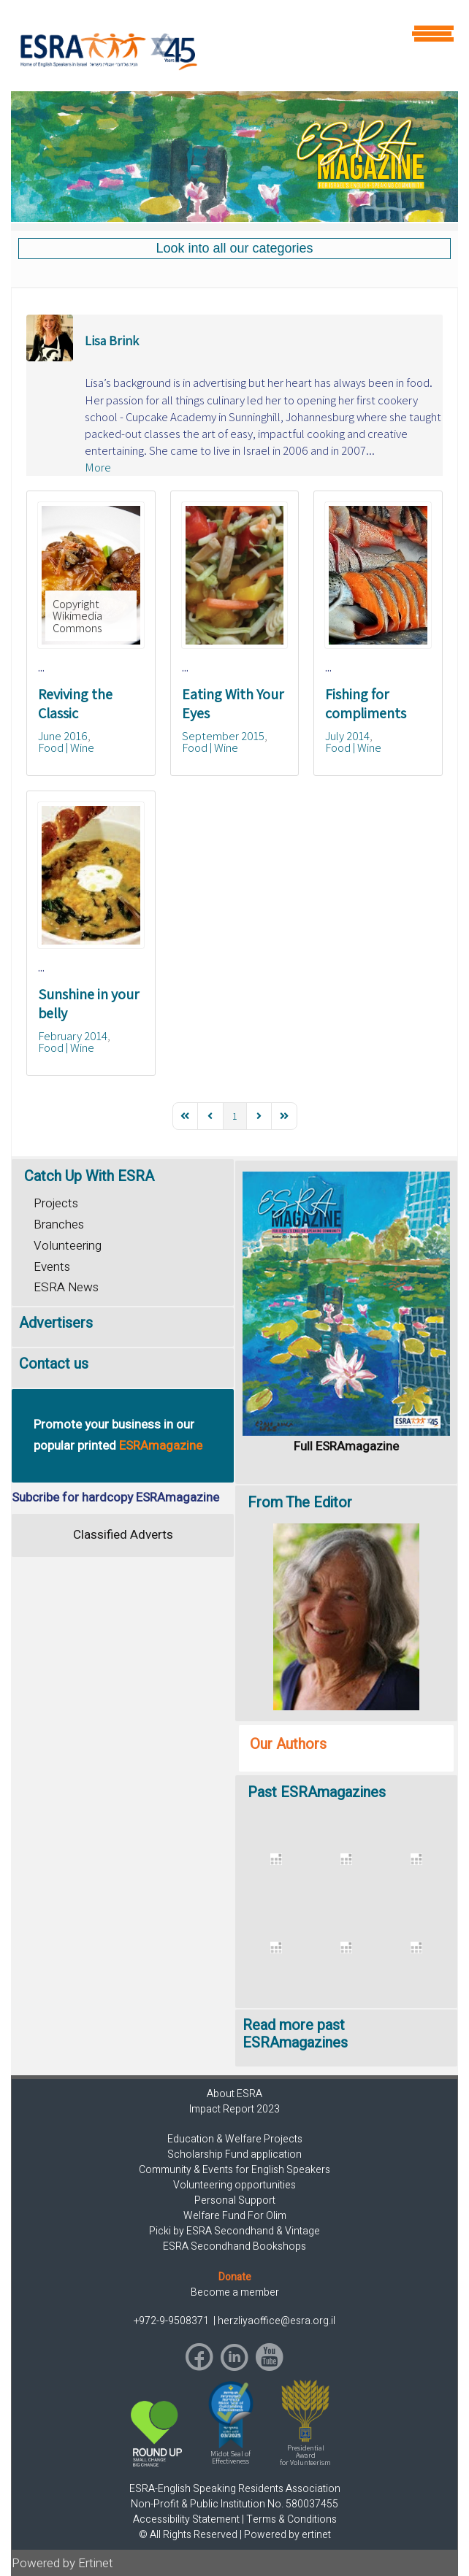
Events (52, 1267)
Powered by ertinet (287, 2534)
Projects (56, 1203)
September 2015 (223, 736)
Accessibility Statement (186, 2519)
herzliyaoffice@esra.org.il (276, 2321)
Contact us (53, 1363)
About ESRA (234, 2094)
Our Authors (288, 1744)
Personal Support (234, 2200)
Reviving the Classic (75, 704)
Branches (59, 1224)
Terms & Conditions (291, 2519)
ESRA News (66, 1287)
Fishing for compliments (365, 704)
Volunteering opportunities (234, 2185)
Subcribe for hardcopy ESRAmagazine (115, 1497)
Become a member (235, 2292)
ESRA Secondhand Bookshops (234, 2246)
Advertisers (56, 1323)
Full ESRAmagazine (346, 1446)
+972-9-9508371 (172, 2321)
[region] (234, 156)
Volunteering (68, 1246)
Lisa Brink (112, 340)
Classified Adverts (123, 1535)
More (98, 467)
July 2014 (347, 736)
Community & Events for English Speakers (234, 2169)
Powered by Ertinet (62, 2563)
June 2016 (63, 736)
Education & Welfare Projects (234, 2139)
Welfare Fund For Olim (234, 2215)
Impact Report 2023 (234, 2109)
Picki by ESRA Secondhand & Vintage (234, 2231)
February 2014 (72, 1036)
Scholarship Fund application (234, 2154)
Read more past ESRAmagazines (295, 2034)
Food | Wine (66, 747)
